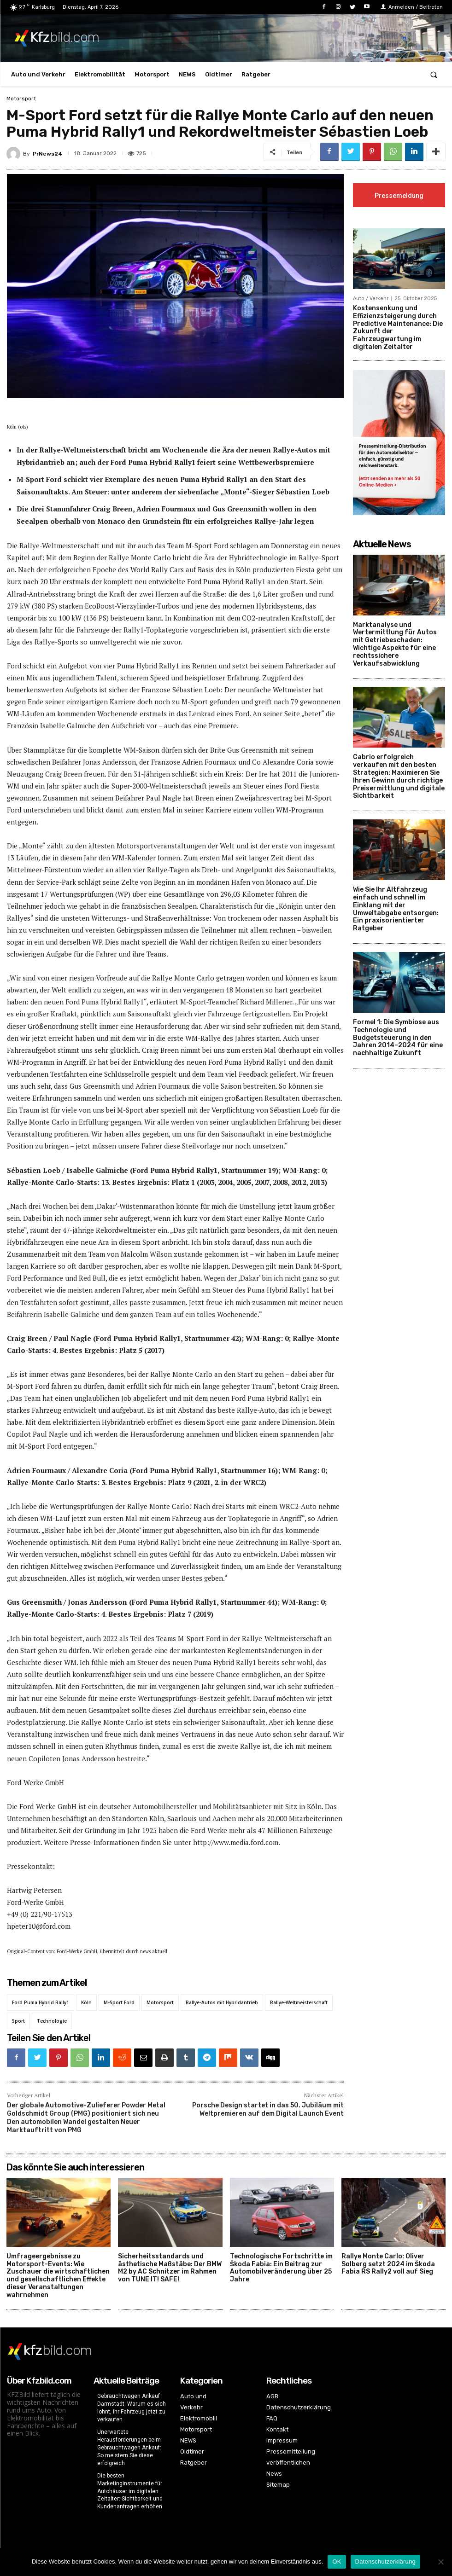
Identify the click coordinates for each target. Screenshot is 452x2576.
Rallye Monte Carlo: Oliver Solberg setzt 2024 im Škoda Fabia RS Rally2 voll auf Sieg (388, 2264)
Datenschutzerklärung (385, 2561)
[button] (434, 74)
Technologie (52, 2021)
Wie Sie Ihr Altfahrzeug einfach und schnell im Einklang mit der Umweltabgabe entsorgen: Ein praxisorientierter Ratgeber (396, 910)
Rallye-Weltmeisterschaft (299, 2002)
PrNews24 (47, 154)
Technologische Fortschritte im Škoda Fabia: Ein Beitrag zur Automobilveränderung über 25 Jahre (281, 2267)
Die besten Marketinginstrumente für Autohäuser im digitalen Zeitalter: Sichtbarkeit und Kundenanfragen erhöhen (130, 2491)
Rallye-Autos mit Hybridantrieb (222, 2002)
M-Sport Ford (119, 2002)
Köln (86, 2002)
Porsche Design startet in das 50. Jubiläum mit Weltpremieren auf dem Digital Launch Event (268, 2109)
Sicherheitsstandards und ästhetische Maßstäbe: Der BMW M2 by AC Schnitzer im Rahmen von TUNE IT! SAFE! (170, 2267)
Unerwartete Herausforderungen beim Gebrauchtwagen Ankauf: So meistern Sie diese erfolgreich (129, 2447)
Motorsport (21, 98)
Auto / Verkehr (370, 299)
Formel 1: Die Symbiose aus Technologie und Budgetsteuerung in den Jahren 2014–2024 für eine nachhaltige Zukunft (398, 1038)
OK (336, 2561)
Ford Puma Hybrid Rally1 (40, 2002)
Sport (18, 2021)
